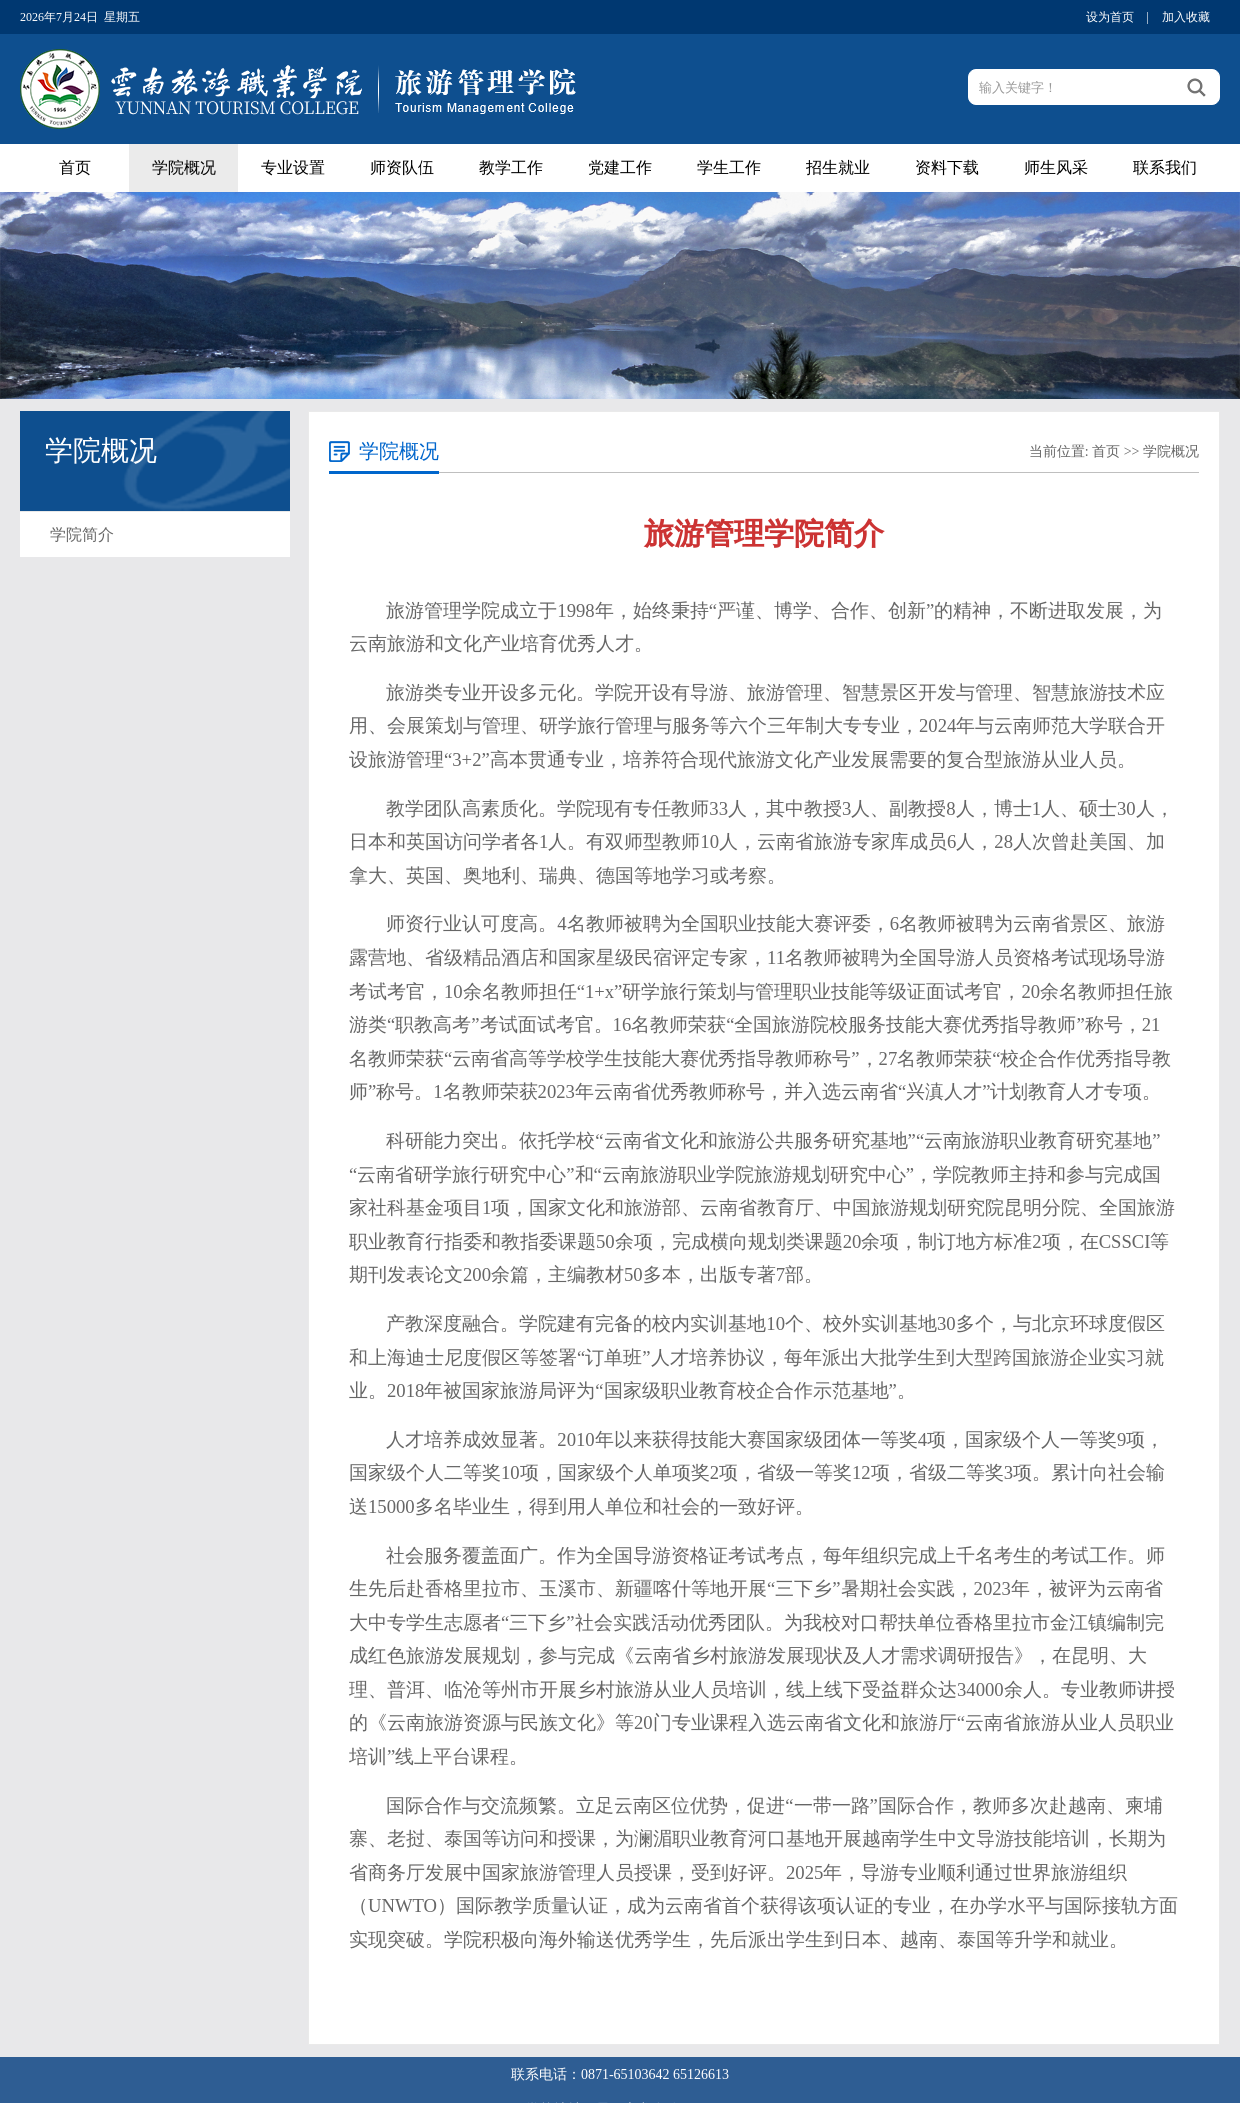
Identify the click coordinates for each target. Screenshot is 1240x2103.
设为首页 (1110, 17)
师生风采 (1056, 167)
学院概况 (184, 167)
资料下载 (947, 167)
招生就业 (838, 167)
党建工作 (620, 167)
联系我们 (1165, 167)
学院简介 (82, 534)
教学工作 (511, 167)
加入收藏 (1186, 17)
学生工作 (729, 167)
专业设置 (293, 167)
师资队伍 (402, 167)
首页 (75, 167)
